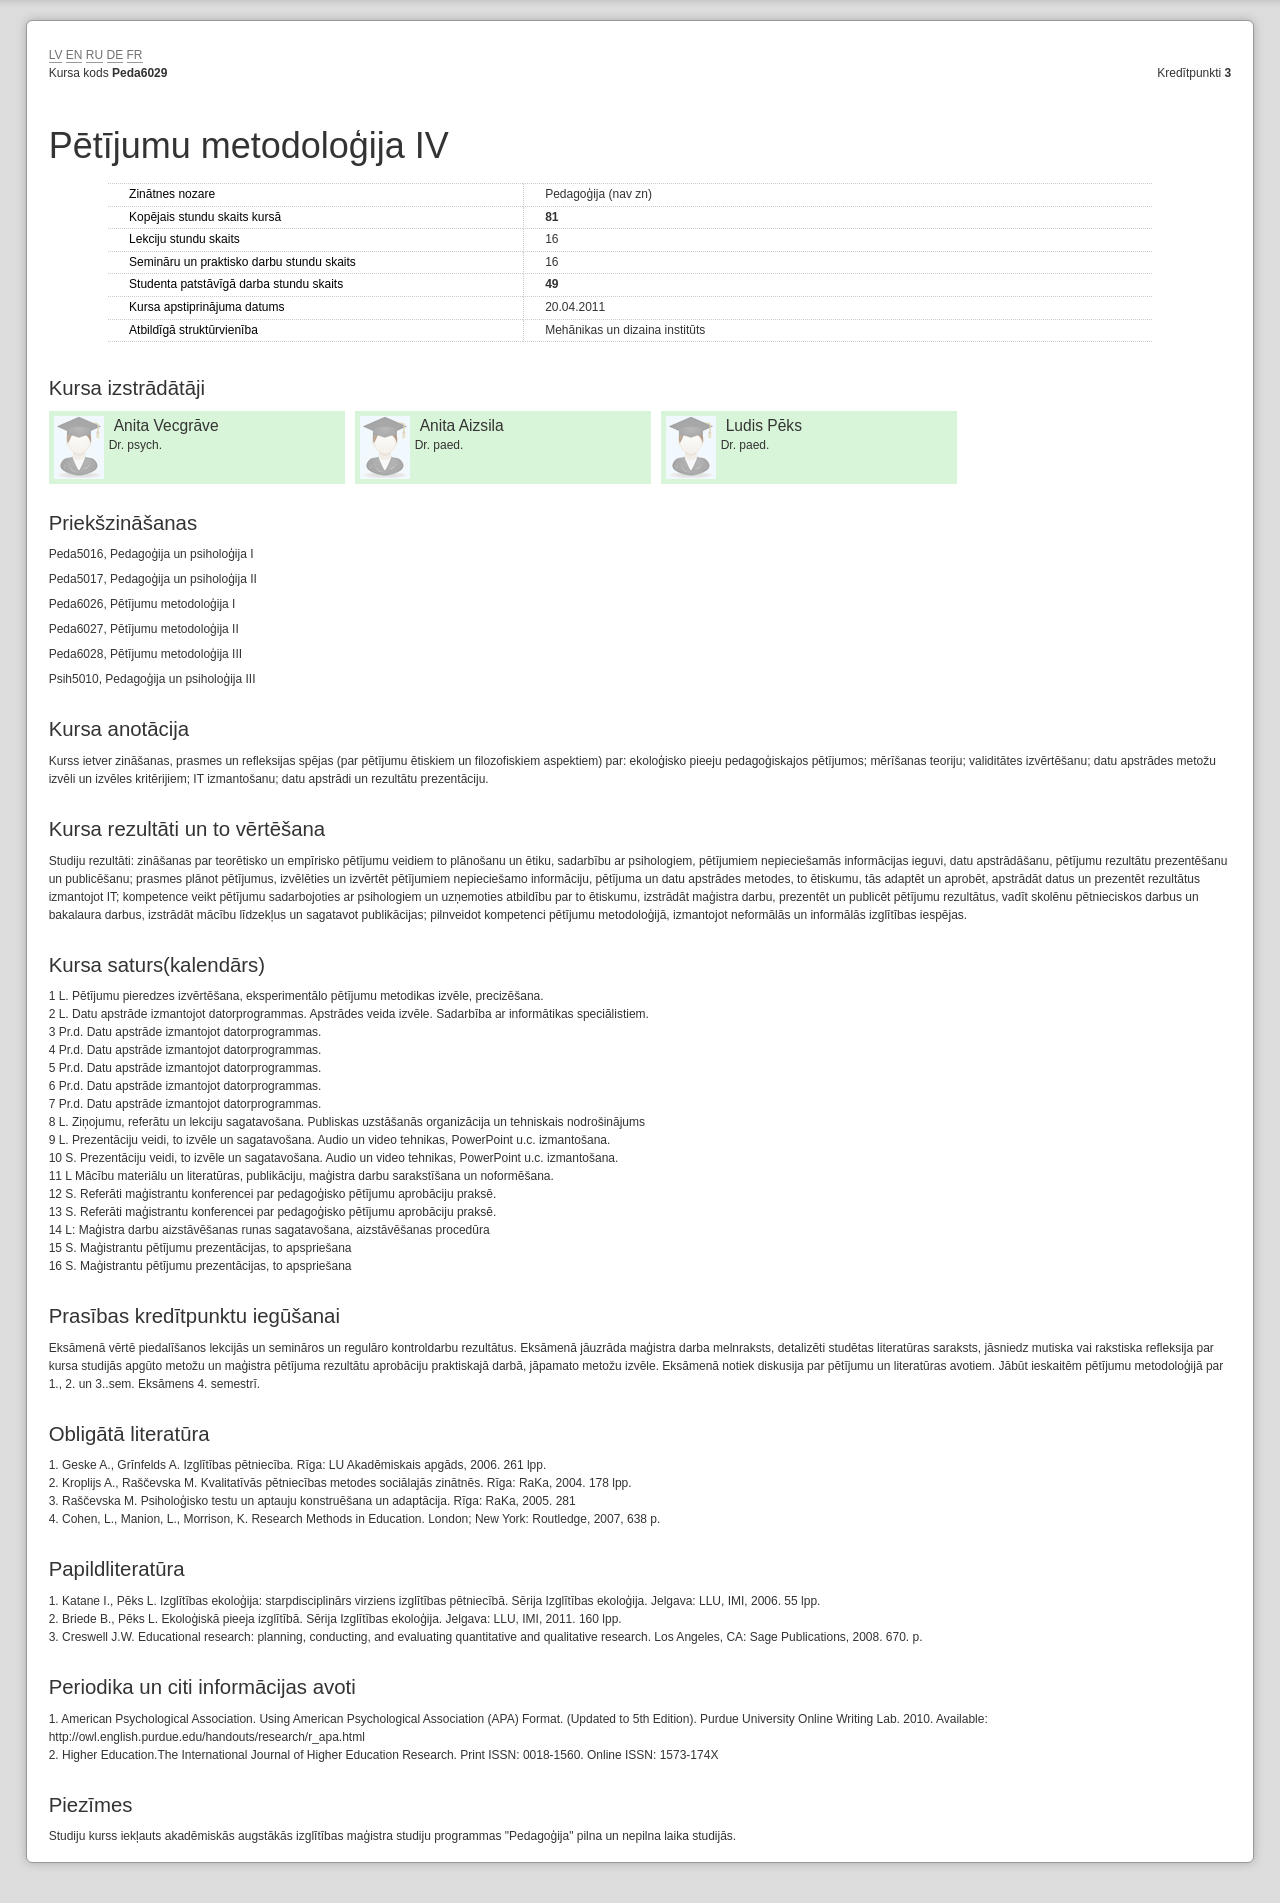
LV (56, 55)
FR (135, 55)
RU (94, 55)
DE (115, 55)
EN (74, 55)
